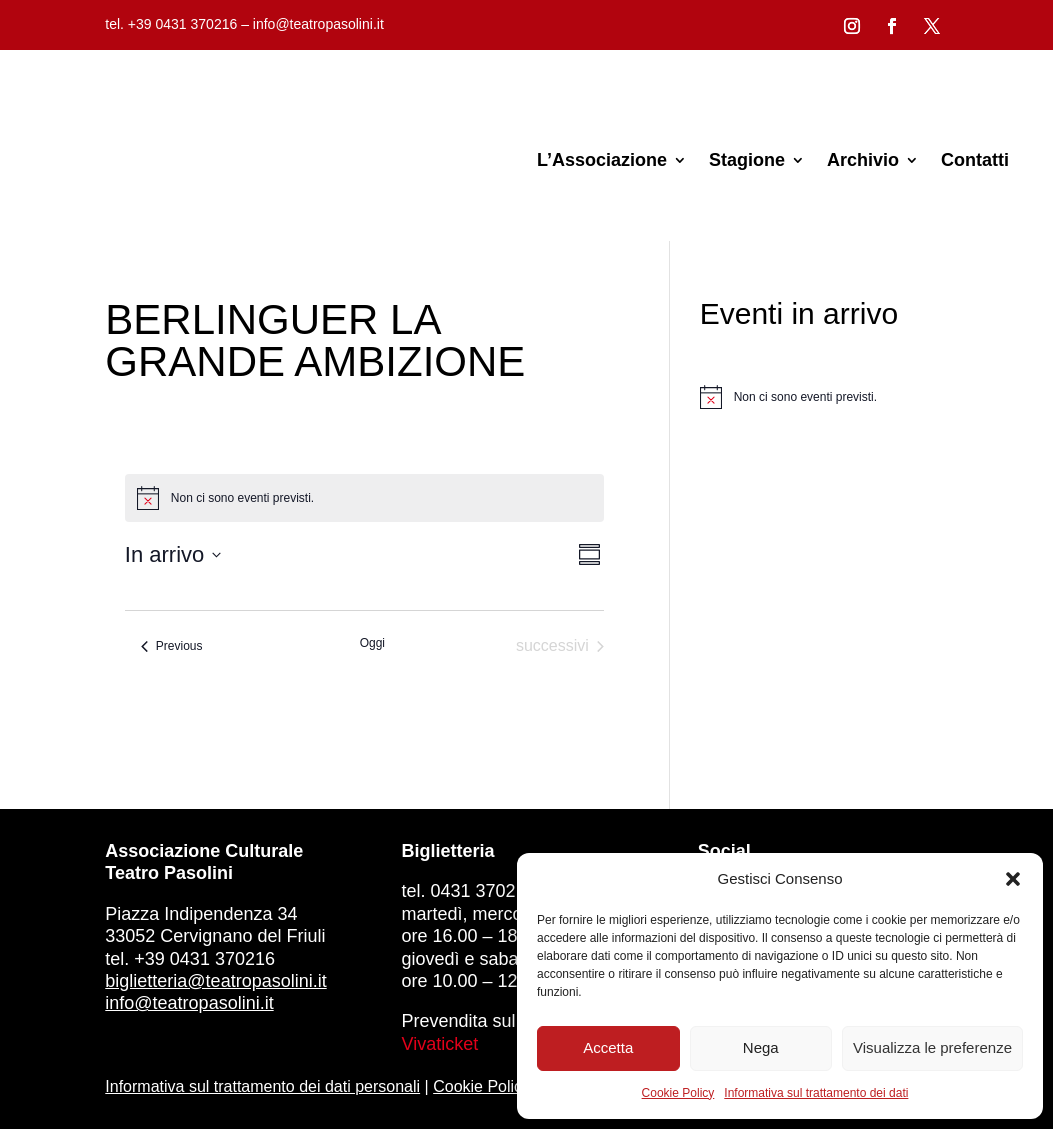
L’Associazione (602, 160)
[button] (1013, 879)
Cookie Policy (678, 1093)
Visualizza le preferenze (932, 1047)
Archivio (863, 160)
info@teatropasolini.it (189, 1003)
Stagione (747, 160)
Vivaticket (440, 1044)
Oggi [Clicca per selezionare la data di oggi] (372, 643)
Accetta (608, 1047)
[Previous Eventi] (172, 646)
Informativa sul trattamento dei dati (816, 1093)
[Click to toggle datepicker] (173, 554)
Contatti (975, 160)
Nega (761, 1047)
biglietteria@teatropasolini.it (215, 981)
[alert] (824, 397)
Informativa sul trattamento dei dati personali (262, 1086)
